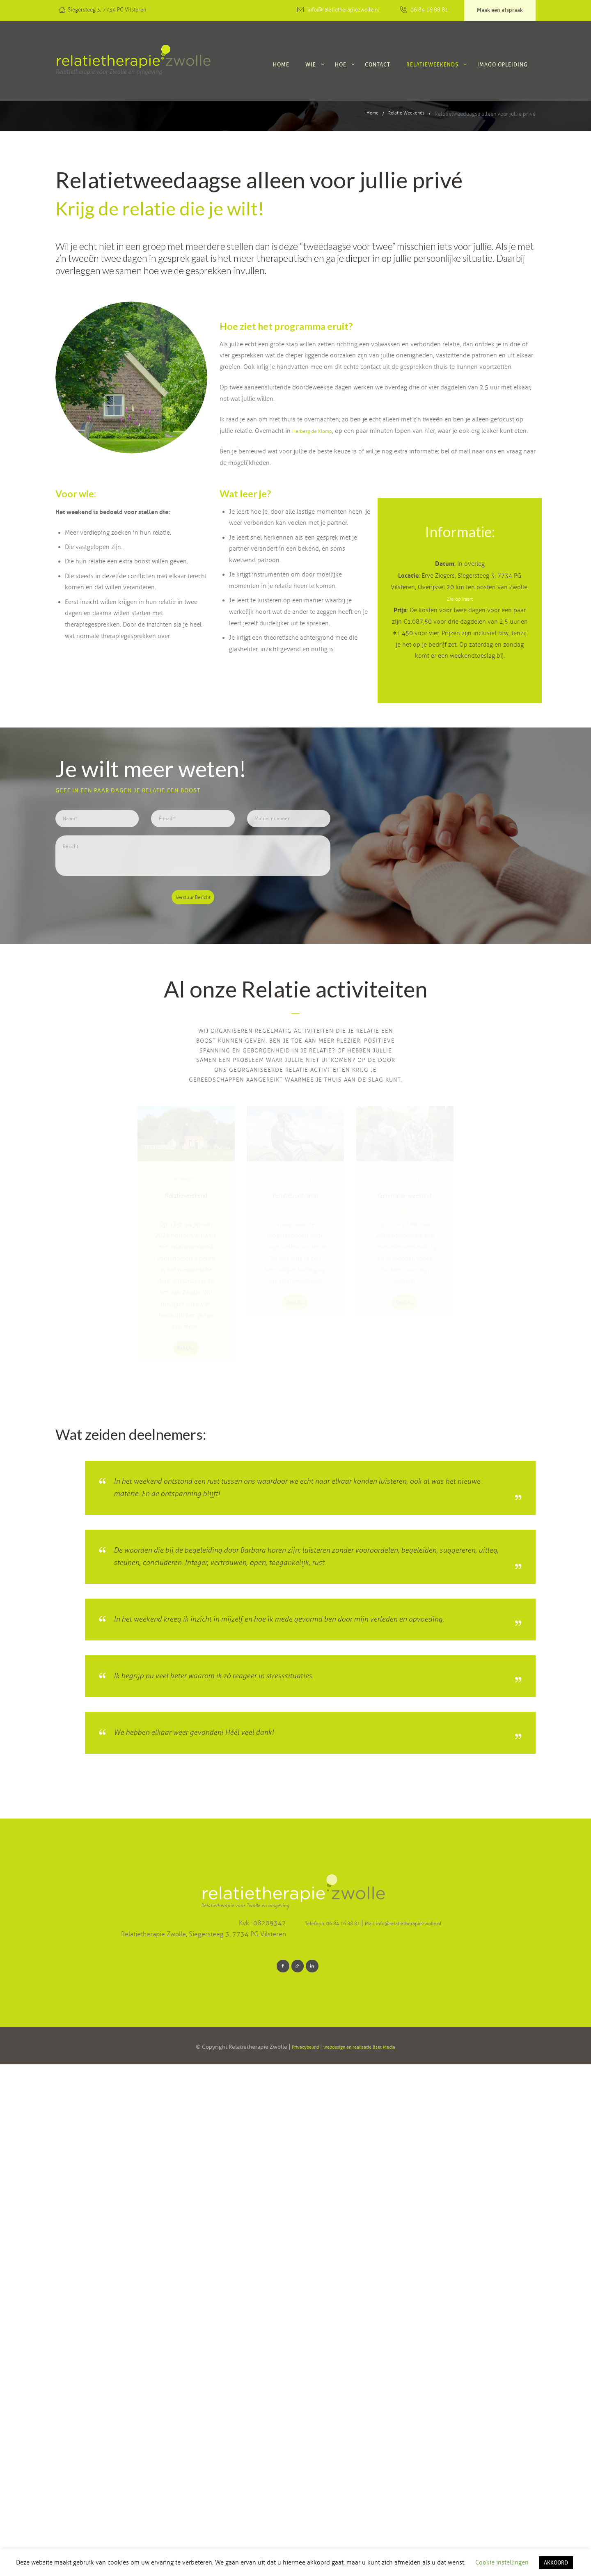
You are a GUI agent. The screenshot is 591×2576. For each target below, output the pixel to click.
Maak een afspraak (500, 10)
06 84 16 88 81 (429, 10)
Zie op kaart (459, 609)
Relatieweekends (432, 64)
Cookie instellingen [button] (502, 2562)
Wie (310, 64)
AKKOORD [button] (556, 2562)
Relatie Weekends (403, 113)
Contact (377, 64)
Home (281, 64)
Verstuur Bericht (193, 924)
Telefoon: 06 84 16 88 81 (344, 2432)
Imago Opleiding (502, 64)
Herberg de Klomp (317, 431)
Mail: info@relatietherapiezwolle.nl (436, 2432)
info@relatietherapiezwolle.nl (343, 10)
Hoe (340, 64)
